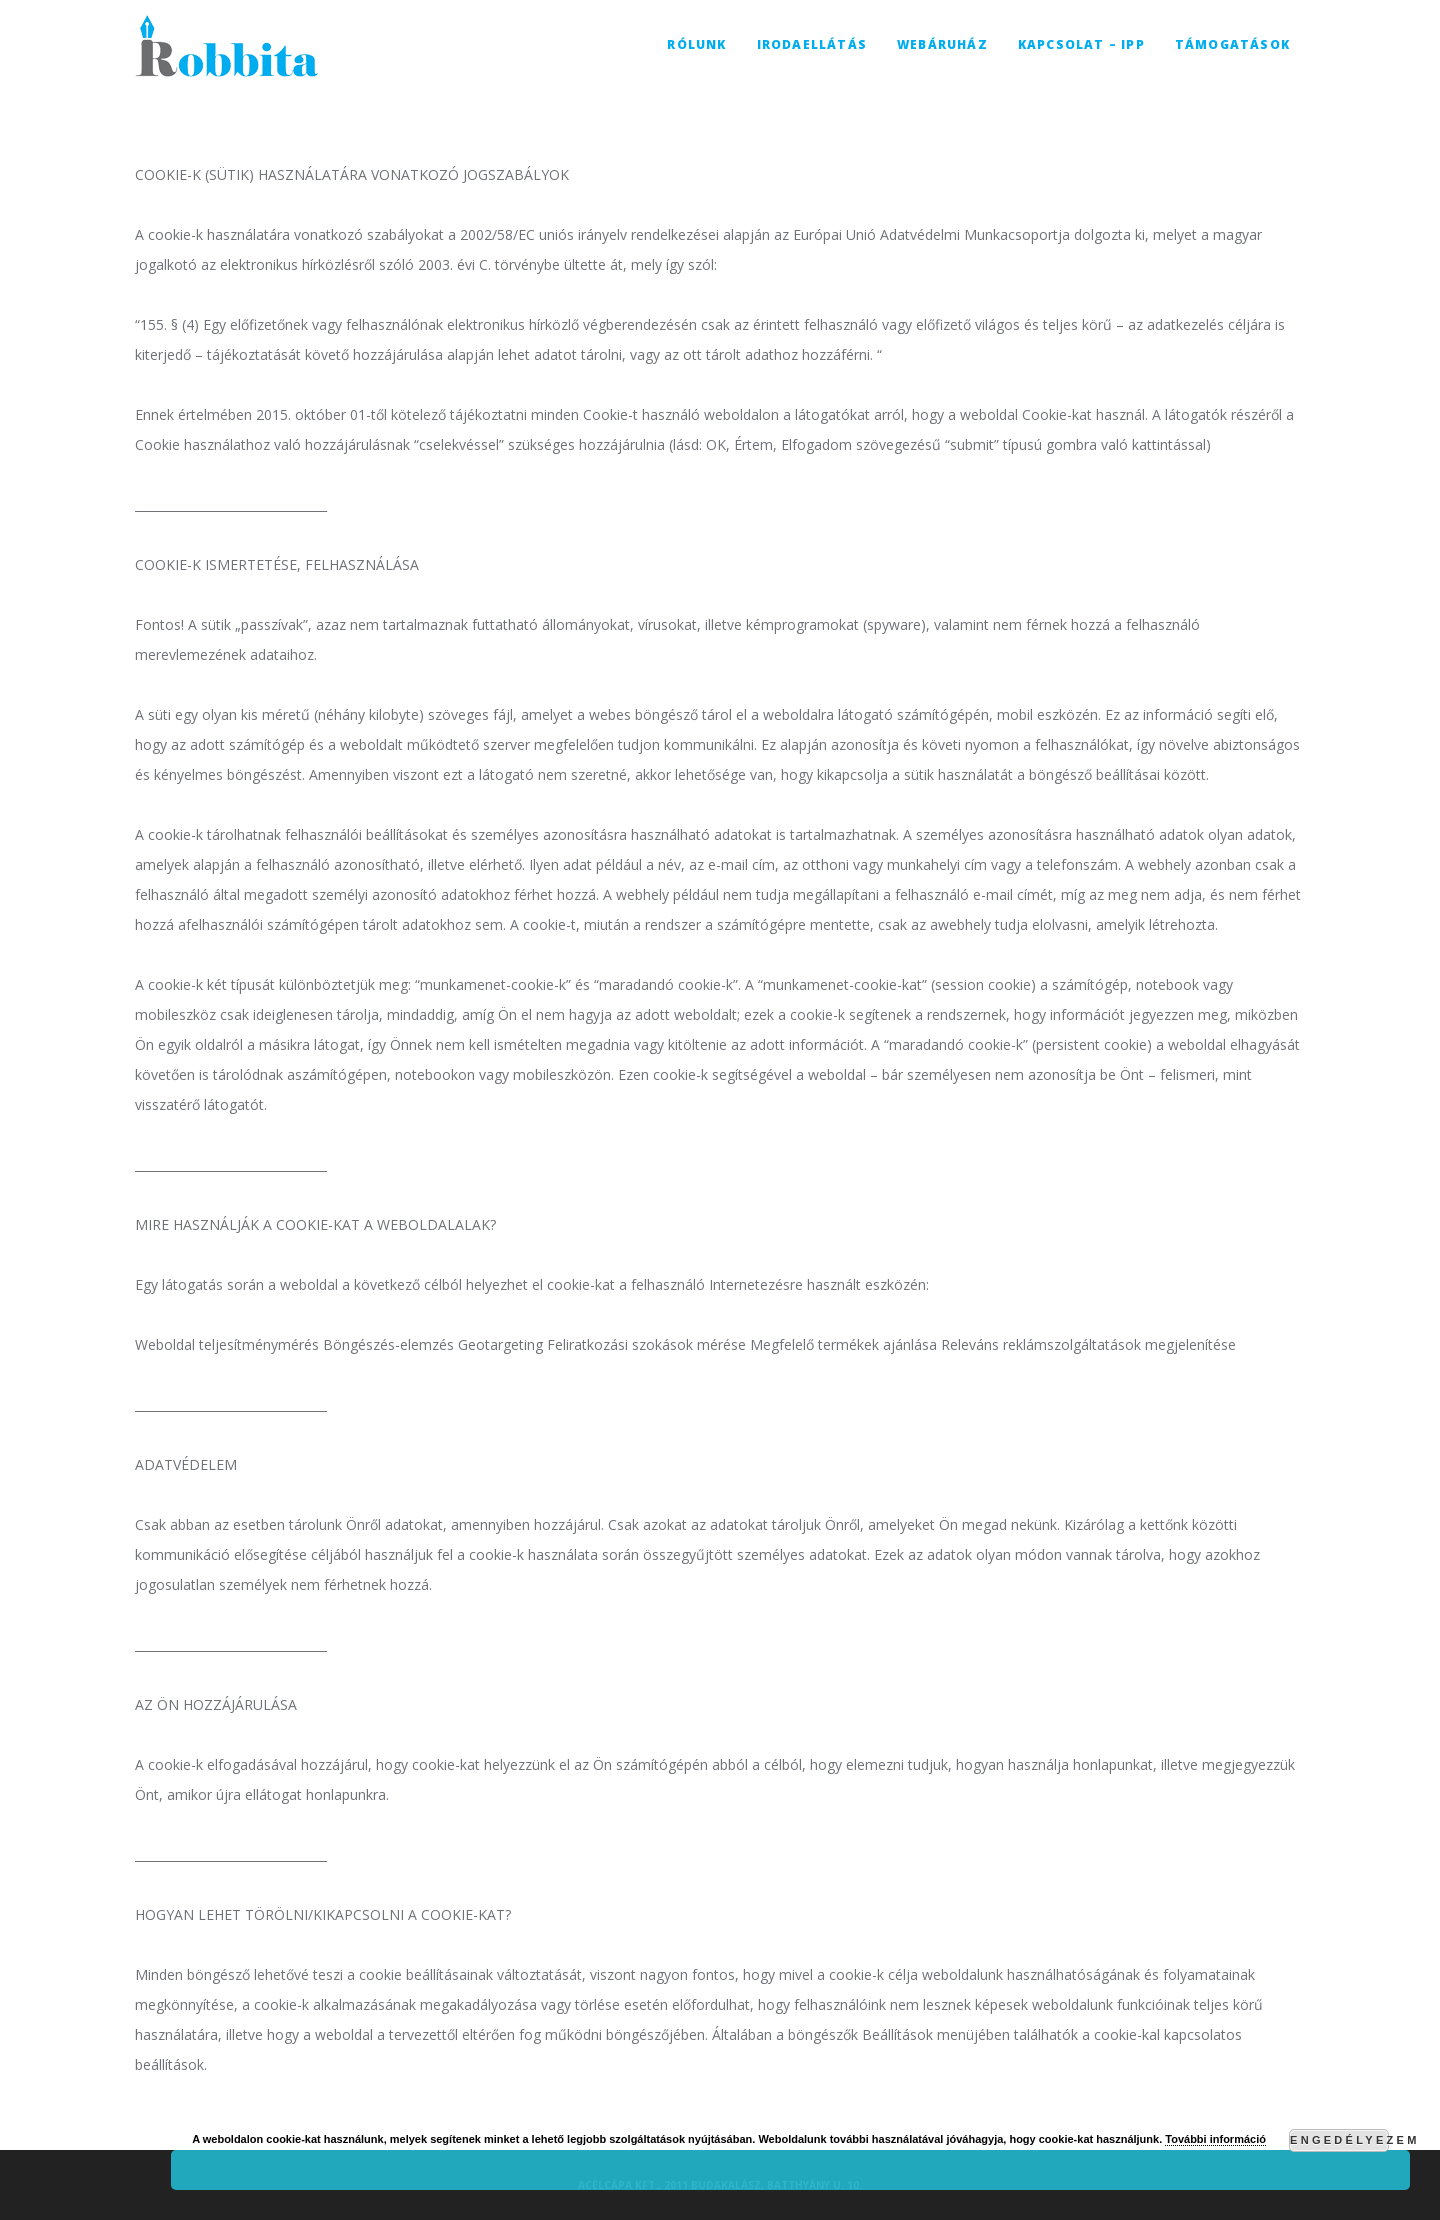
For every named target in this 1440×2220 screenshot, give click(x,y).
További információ (1215, 2139)
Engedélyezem (1339, 2140)
